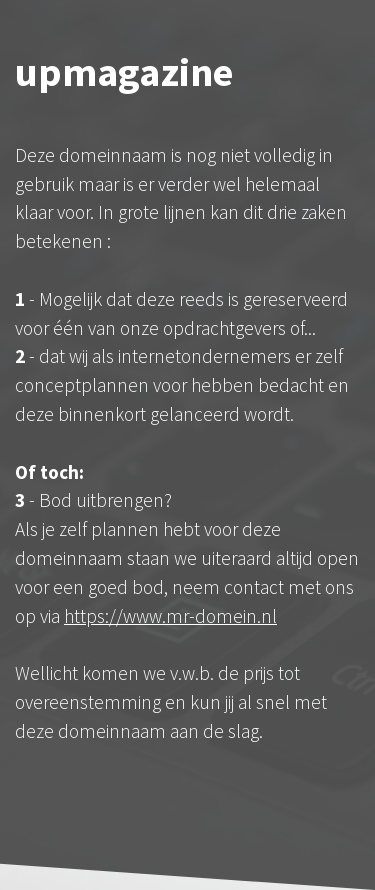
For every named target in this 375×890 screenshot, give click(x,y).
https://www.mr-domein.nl (170, 616)
